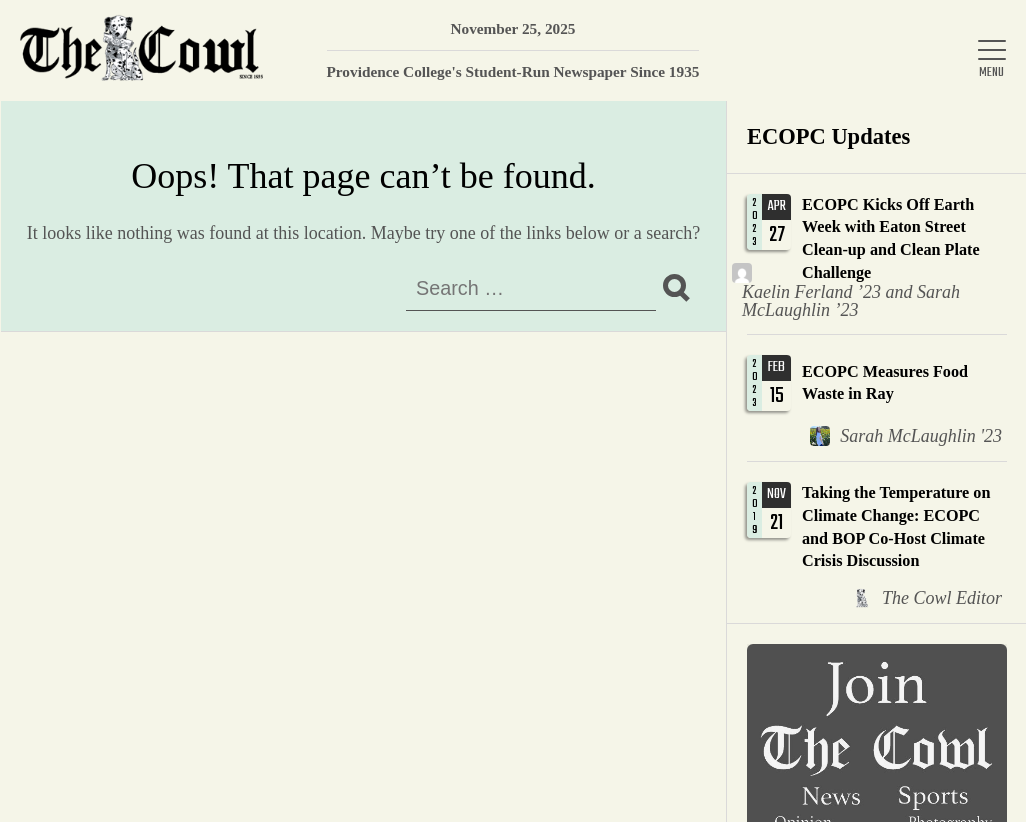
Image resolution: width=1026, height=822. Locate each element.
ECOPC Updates (828, 136)
